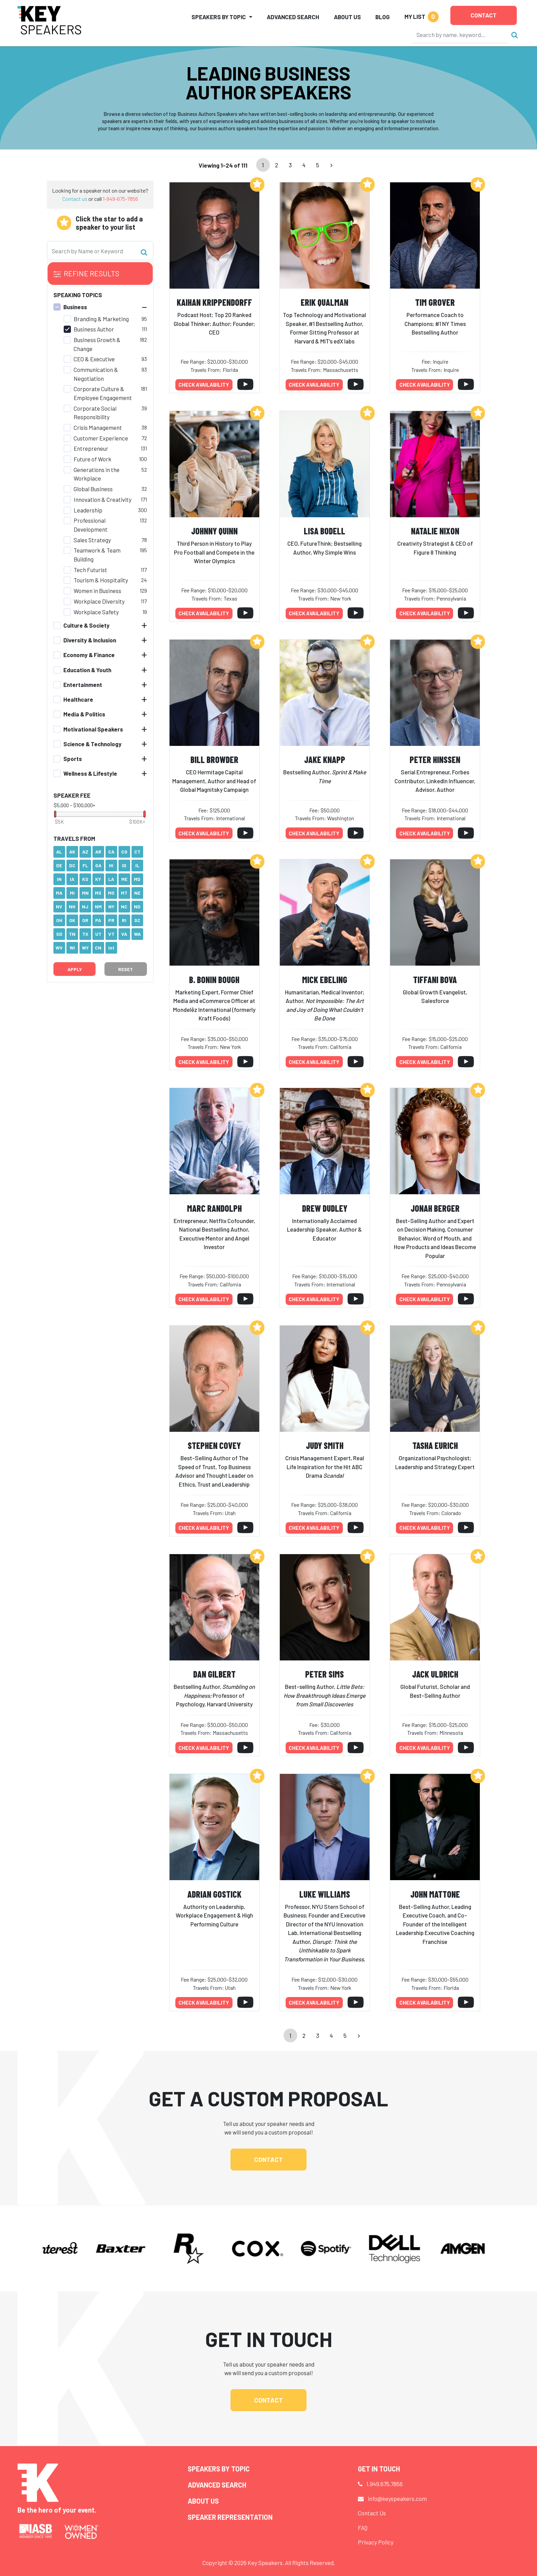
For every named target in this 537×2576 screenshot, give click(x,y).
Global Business (93, 488)
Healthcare (78, 699)
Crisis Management (98, 427)
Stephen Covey (214, 1445)
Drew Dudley (324, 1208)
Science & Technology (92, 743)
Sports (72, 758)
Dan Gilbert (214, 1674)
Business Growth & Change (97, 344)
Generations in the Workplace (97, 474)
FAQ (362, 2527)
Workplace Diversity (99, 601)
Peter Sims (324, 1674)
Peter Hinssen (435, 759)
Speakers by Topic (219, 2469)
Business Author (94, 329)
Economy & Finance (89, 654)
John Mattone (435, 1894)
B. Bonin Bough (214, 979)
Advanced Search (293, 16)
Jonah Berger (435, 1208)
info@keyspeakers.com (397, 2498)
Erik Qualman (324, 302)
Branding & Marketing (101, 318)
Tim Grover (435, 302)
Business (75, 306)
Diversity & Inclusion (89, 640)
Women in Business (97, 590)
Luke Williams (324, 1894)
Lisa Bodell (324, 530)
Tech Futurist (90, 569)
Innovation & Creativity (103, 499)
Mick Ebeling (324, 979)
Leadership (88, 510)
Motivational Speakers (93, 729)
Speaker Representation (230, 2517)
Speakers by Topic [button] (218, 16)
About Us (347, 16)
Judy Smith (325, 1445)
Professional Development (91, 525)
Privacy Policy (376, 2542)
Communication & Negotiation (96, 374)
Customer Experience (101, 438)
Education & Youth (87, 669)
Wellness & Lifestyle (90, 773)
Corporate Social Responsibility (95, 413)
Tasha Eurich (435, 1445)
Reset (125, 969)
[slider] (55, 814)
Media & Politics (84, 714)
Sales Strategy (92, 539)
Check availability (203, 385)
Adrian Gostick (214, 1894)
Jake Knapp (324, 759)
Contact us (74, 198)
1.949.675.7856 (384, 2483)
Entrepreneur (91, 448)
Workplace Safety (96, 611)
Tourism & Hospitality (101, 580)
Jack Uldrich (435, 1674)
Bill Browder (214, 759)
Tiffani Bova (435, 979)
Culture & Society (86, 625)
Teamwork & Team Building (97, 555)
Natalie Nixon (435, 530)
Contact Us (372, 2513)
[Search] (460, 34)
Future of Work (92, 459)
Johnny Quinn (214, 530)
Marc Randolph (214, 1208)
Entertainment (82, 684)
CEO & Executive (94, 358)
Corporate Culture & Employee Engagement (103, 393)
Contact (484, 15)
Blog (382, 16)
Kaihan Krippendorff (214, 302)
